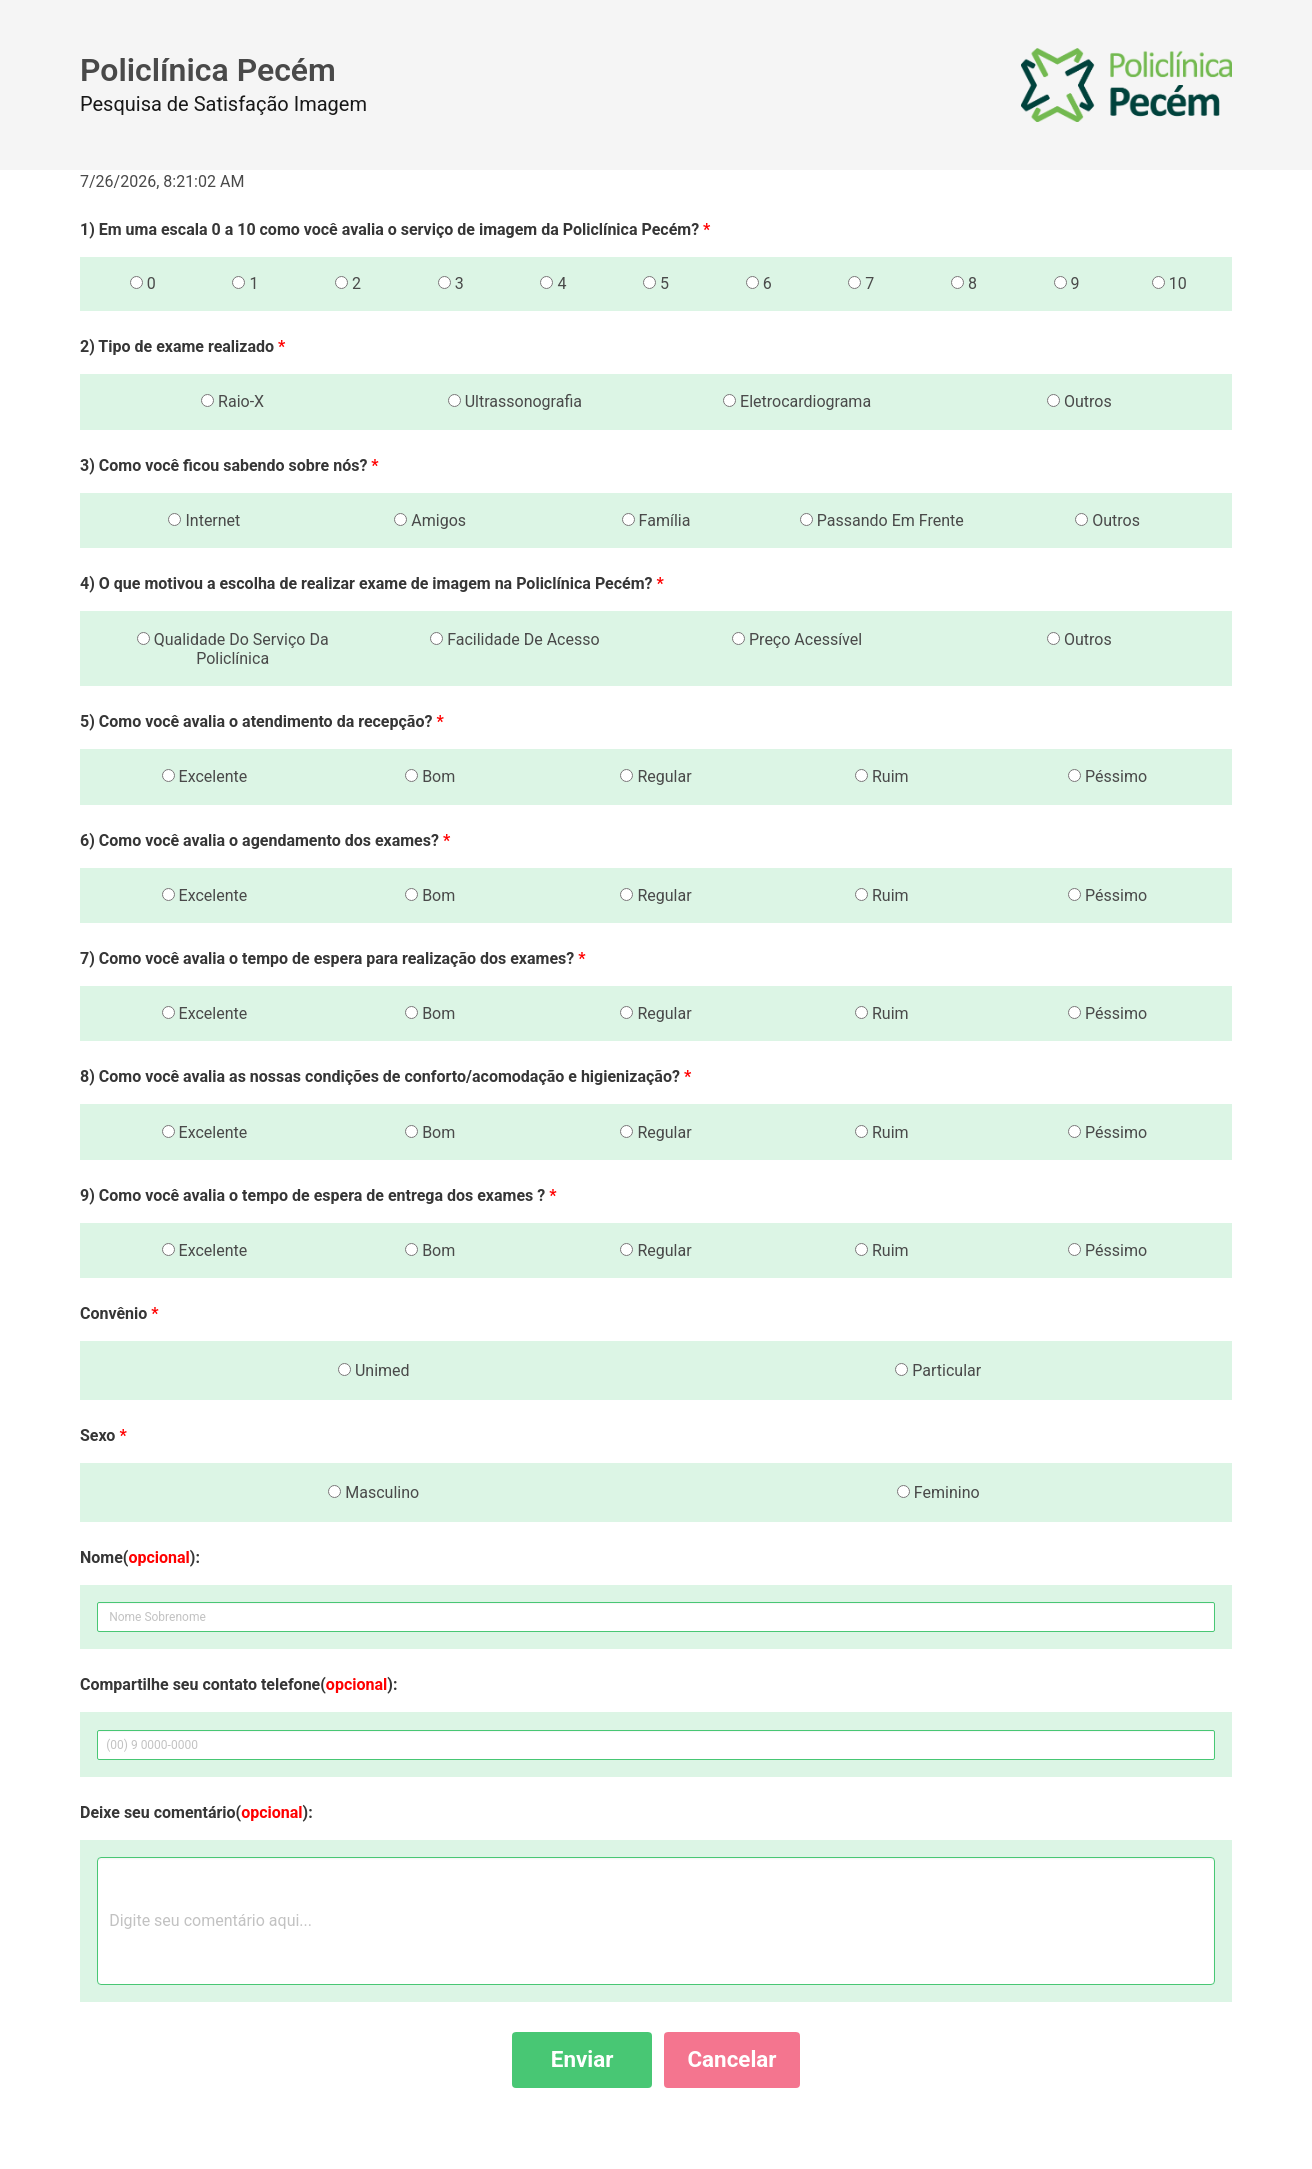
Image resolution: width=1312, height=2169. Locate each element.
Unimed (374, 1370)
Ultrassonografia (515, 401)
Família (656, 520)
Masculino (373, 1492)
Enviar (582, 2059)
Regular (655, 776)
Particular (938, 1370)
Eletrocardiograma (797, 401)
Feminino (938, 1492)
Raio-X (232, 401)
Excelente (205, 776)
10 (1169, 283)
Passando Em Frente (882, 520)
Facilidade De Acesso (514, 639)
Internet (204, 520)
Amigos (430, 520)
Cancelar (731, 2059)
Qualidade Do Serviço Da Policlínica (233, 649)
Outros (1079, 401)
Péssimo (1107, 776)
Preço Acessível (797, 639)
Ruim (882, 776)
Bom (430, 776)
